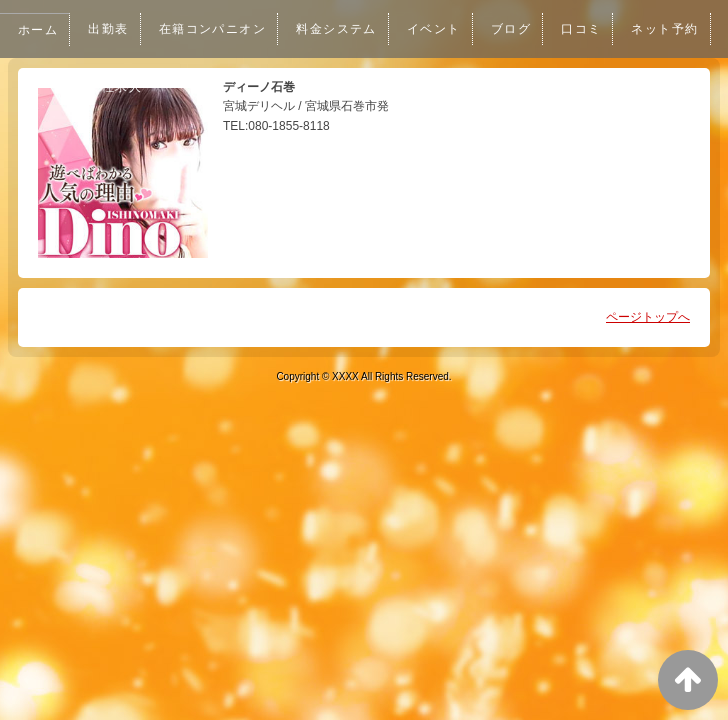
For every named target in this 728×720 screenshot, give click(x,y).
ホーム (39, 30)
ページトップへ (648, 317)
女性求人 (218, 87)
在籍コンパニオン (218, 29)
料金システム (346, 29)
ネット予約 (125, 87)
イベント (446, 29)
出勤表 (111, 29)
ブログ (525, 29)
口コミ (597, 29)
